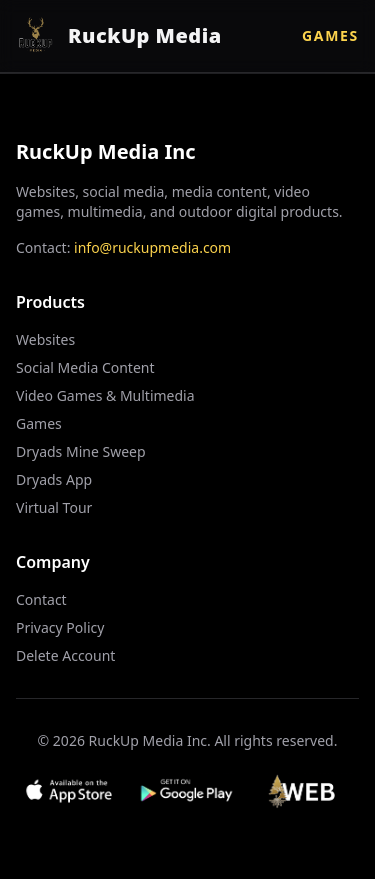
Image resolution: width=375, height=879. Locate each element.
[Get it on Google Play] (187, 791)
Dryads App (54, 479)
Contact (41, 599)
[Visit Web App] (306, 791)
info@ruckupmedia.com (152, 247)
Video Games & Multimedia (105, 395)
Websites (45, 339)
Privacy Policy (60, 627)
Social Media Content (85, 367)
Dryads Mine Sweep (81, 451)
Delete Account (65, 655)
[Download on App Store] (69, 791)
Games (330, 35)
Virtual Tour (54, 507)
